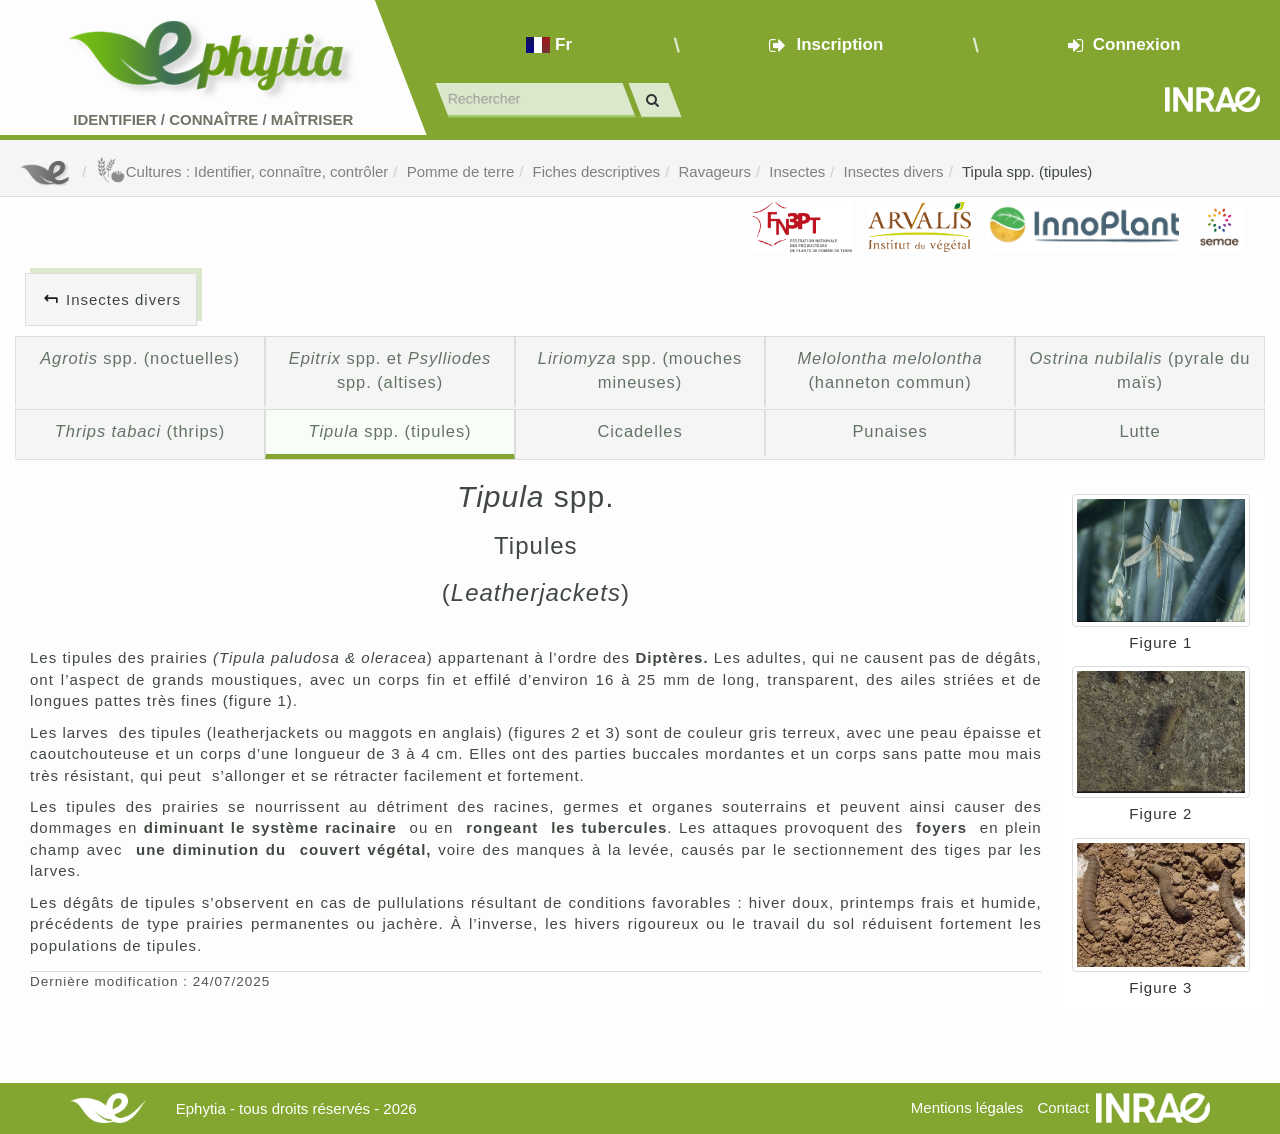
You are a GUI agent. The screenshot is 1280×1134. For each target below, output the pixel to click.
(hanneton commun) (889, 370)
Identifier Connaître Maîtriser (213, 119)
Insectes (797, 171)
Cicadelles (639, 431)
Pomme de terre (461, 171)
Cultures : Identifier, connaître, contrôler (242, 171)
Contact (1063, 1107)
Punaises (889, 431)
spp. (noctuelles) (140, 358)
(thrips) (140, 431)
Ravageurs (714, 171)
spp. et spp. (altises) (390, 370)
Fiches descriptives (597, 171)
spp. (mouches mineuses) (640, 370)
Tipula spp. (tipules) (1027, 171)
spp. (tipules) (390, 431)
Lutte (1139, 431)
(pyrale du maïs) (1140, 370)
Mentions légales (967, 1107)
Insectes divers (894, 171)
